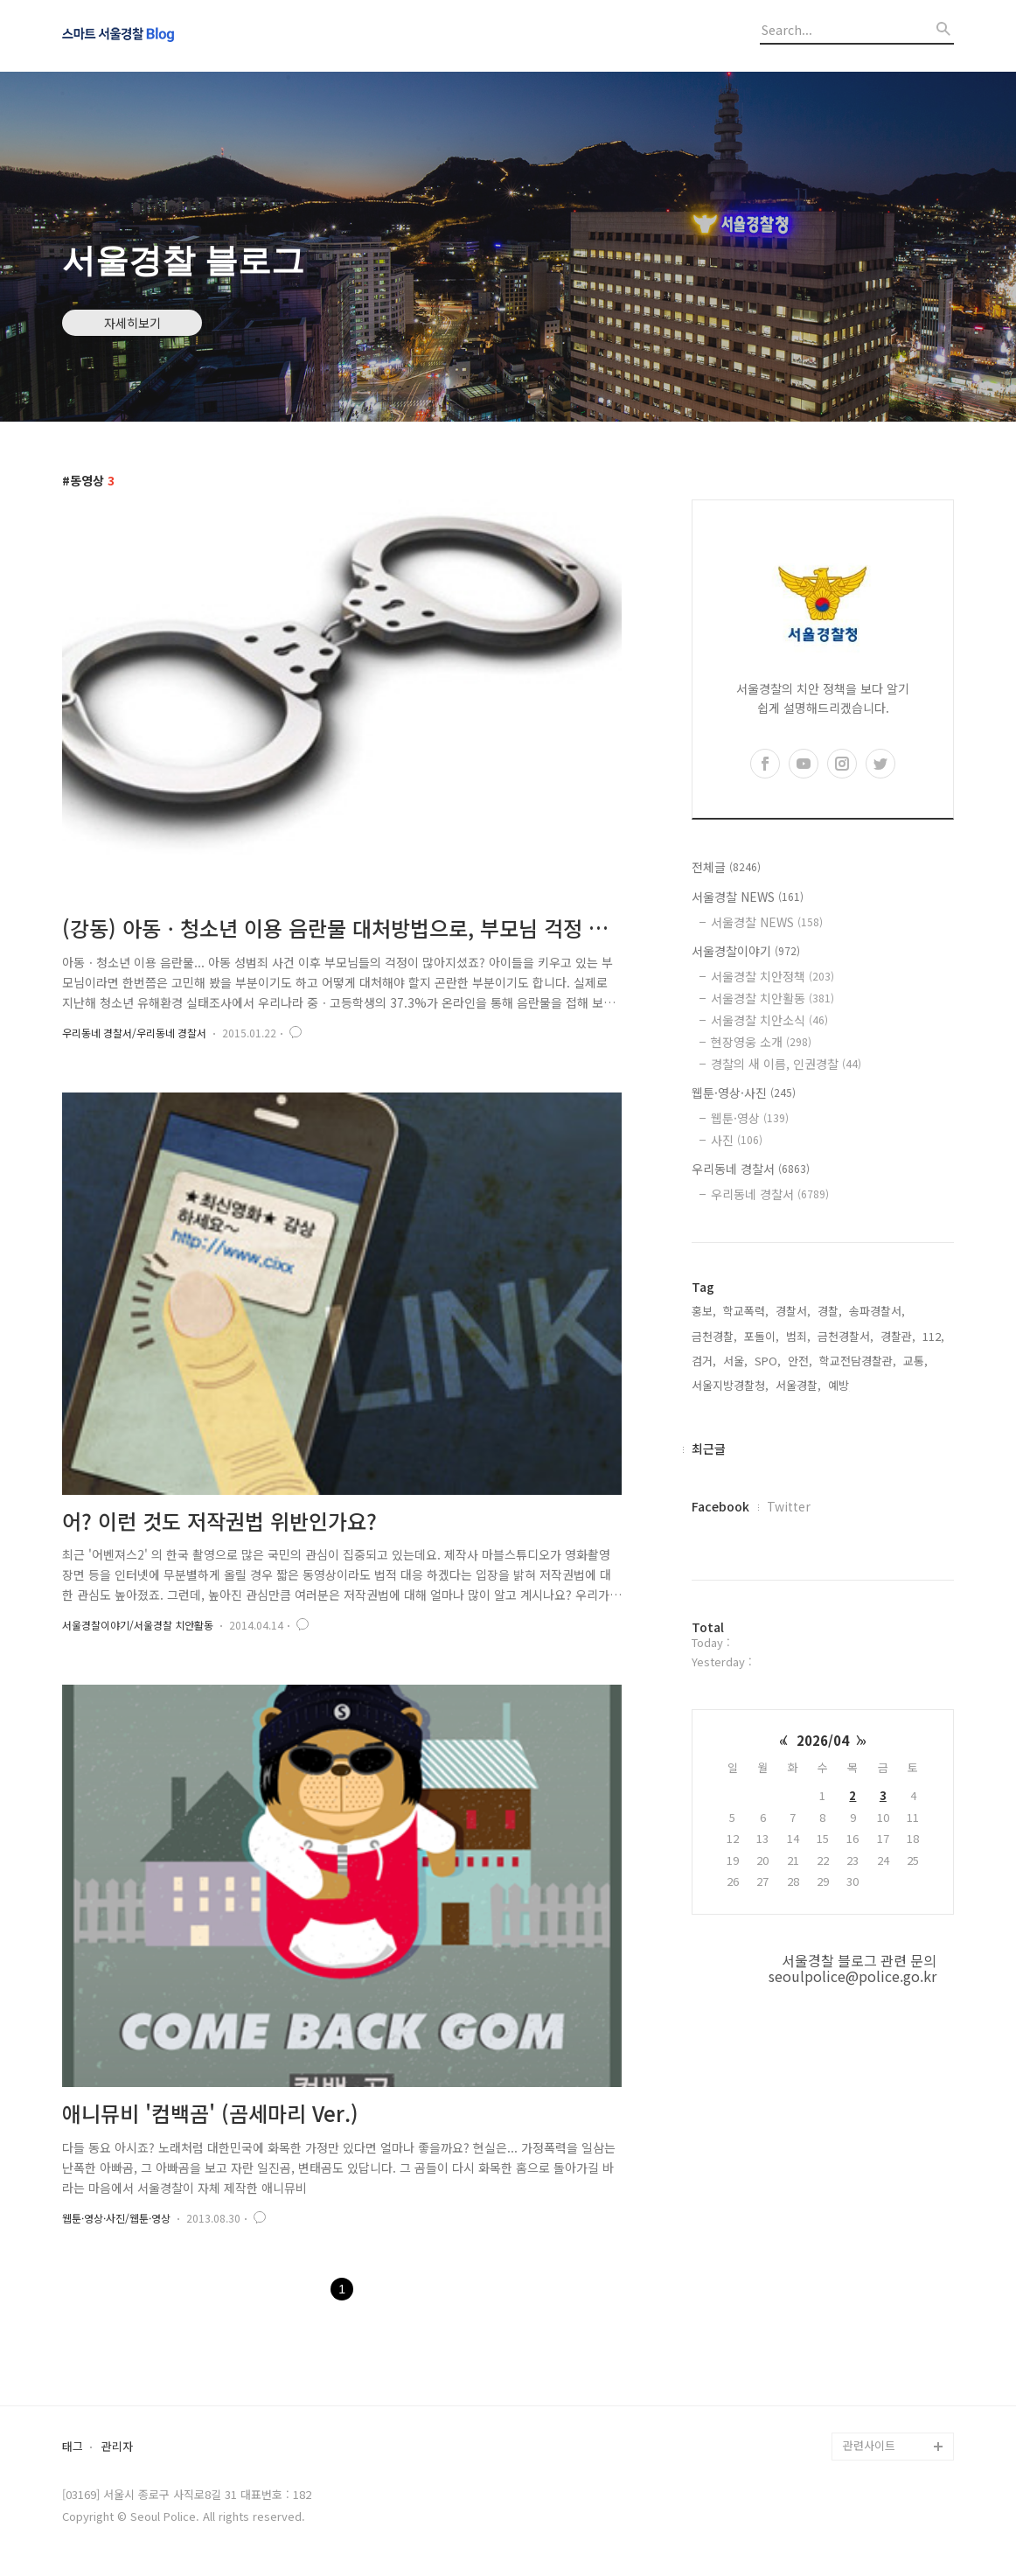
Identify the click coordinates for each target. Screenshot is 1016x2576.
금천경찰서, (845, 1336)
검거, (704, 1360)
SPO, (768, 1360)
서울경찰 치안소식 (769, 1020)
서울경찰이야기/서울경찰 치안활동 (137, 1624)
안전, (800, 1360)
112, (933, 1336)
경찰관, (897, 1336)
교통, (915, 1360)
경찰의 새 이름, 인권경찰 (786, 1063)
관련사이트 (869, 2445)
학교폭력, (746, 1310)
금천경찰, (714, 1336)
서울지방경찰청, (730, 1385)
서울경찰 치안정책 (772, 976)
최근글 (709, 1448)
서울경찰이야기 (746, 951)
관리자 (117, 2447)
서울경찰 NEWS (748, 896)
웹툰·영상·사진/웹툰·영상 (116, 2217)
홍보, (704, 1310)
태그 (72, 2447)
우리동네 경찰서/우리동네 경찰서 (134, 1032)
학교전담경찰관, (857, 1360)
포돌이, (761, 1336)
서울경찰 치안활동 (772, 998)
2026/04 (823, 1740)
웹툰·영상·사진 (744, 1092)
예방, (840, 1385)
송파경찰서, (877, 1310)
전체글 (726, 867)
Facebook (720, 1506)
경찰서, (793, 1310)
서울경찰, (798, 1385)
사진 (736, 1139)
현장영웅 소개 (761, 1042)
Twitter (789, 1506)
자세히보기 (132, 323)
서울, (735, 1360)
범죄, (798, 1336)
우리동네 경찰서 (751, 1168)
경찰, (830, 1310)
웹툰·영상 (750, 1118)
